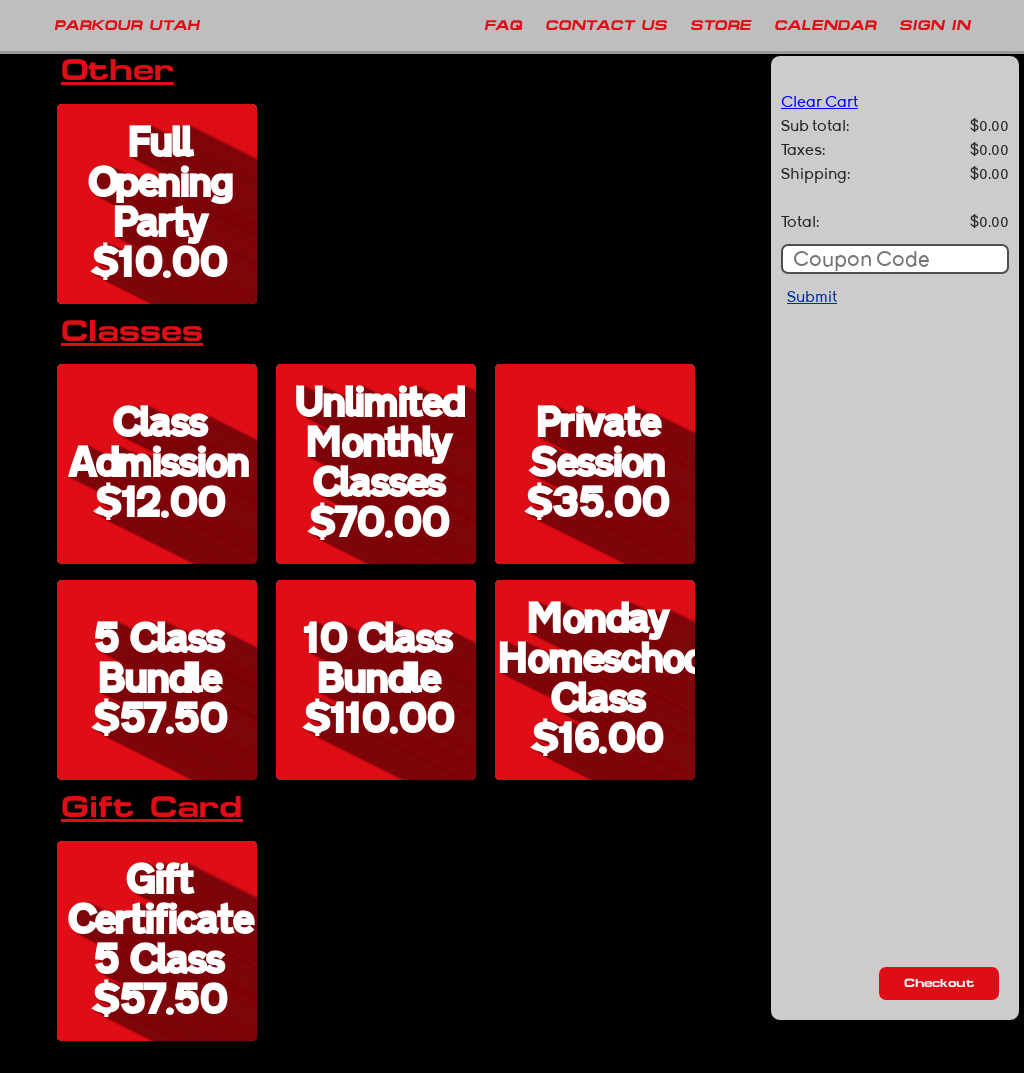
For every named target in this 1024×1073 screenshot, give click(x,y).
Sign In (934, 25)
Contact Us (606, 25)
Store (720, 25)
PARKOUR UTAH (126, 25)
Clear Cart (819, 102)
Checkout (939, 982)
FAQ (503, 25)
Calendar (825, 25)
